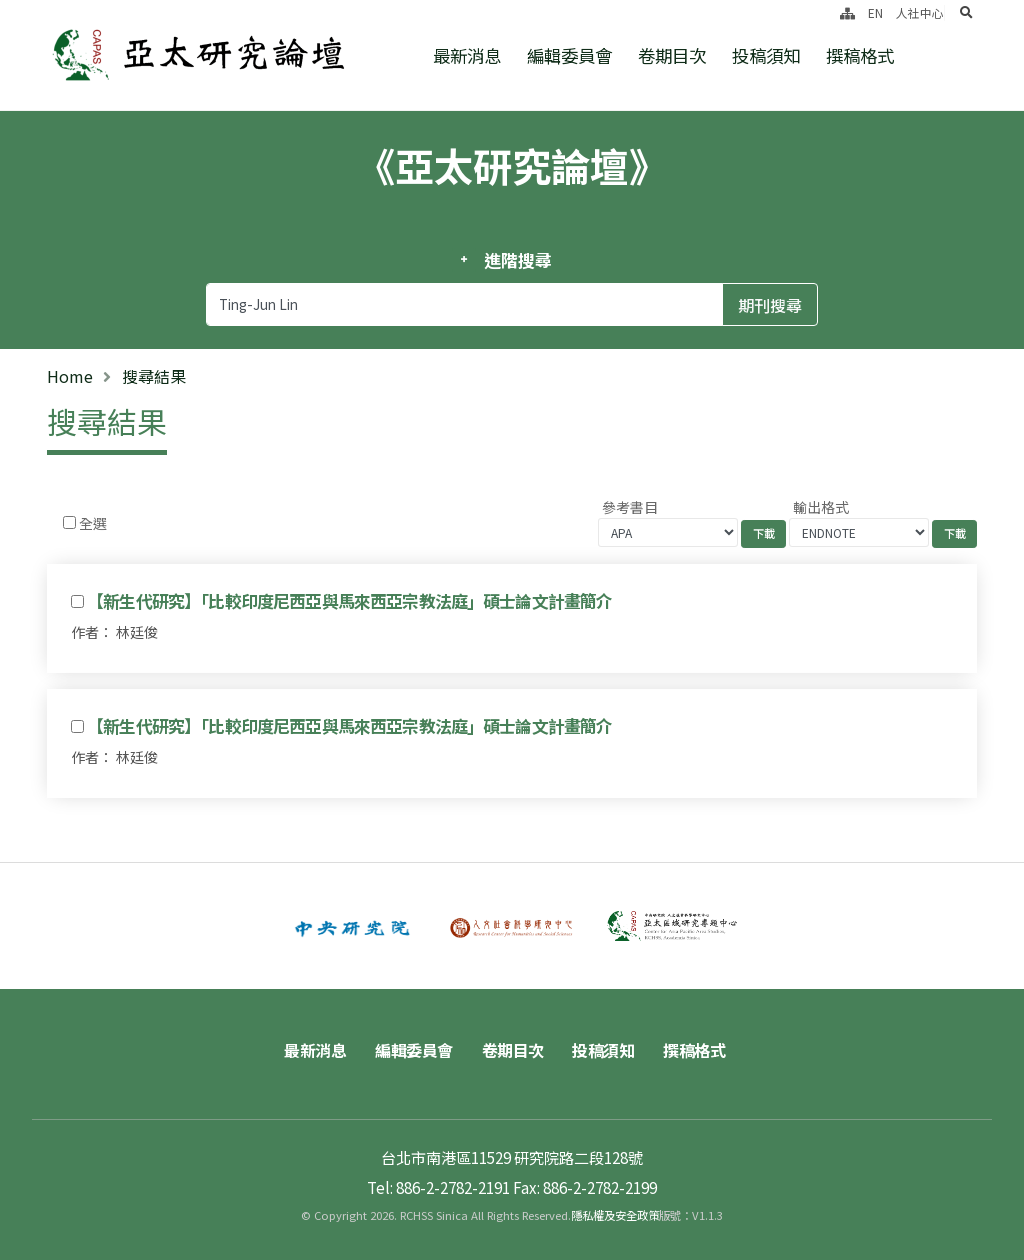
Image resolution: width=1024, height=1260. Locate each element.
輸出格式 (821, 507)
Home (70, 376)
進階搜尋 (517, 260)
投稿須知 (766, 55)
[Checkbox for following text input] (69, 522)
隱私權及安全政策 (615, 1215)
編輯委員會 (569, 55)
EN (875, 12)
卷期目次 (672, 55)
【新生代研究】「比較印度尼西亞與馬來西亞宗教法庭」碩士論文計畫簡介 (349, 601)
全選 (93, 523)
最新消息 (467, 55)
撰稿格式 (860, 55)
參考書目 (630, 507)
